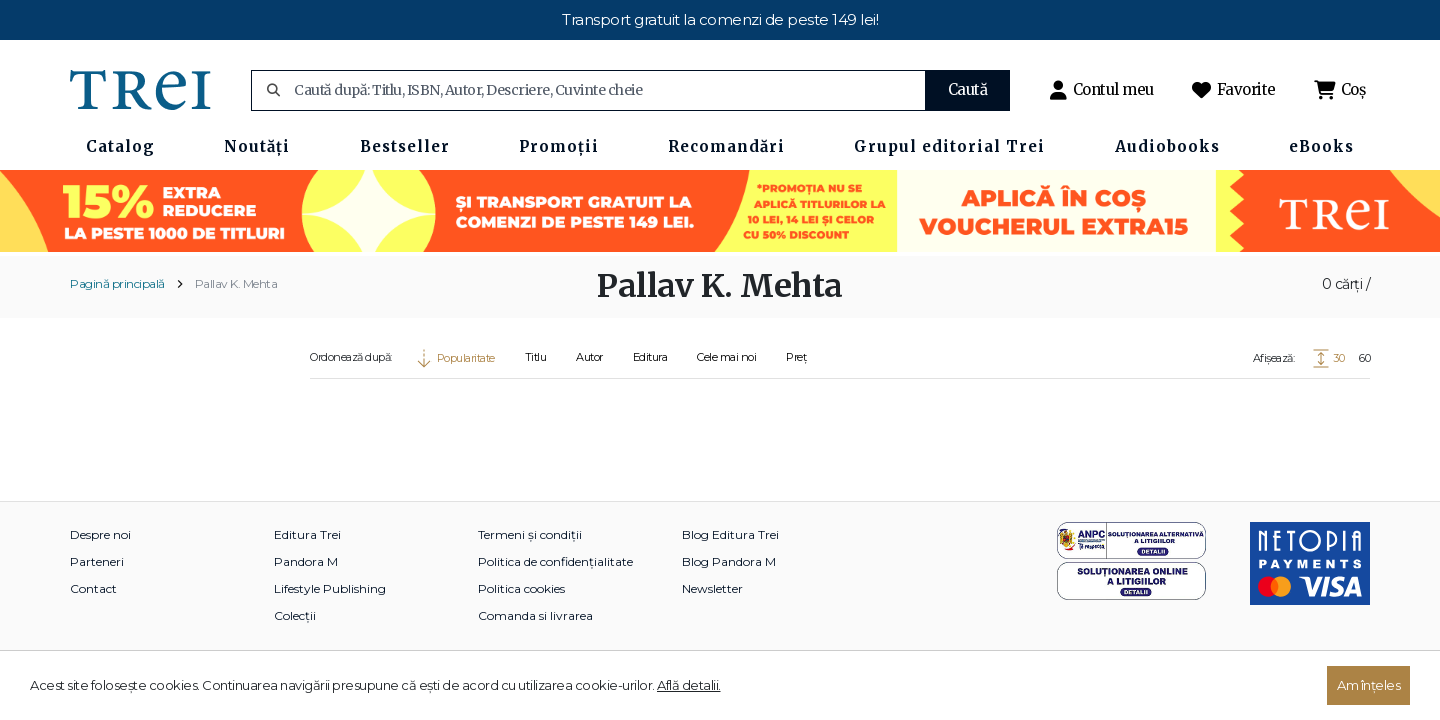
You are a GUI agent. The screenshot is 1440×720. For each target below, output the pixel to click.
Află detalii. (689, 685)
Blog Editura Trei (730, 534)
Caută (968, 89)
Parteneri (97, 561)
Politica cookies (521, 588)
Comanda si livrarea (535, 615)
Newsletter (712, 588)
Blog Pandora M (729, 561)
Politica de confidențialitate (555, 561)
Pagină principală (117, 283)
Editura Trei (307, 534)
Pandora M (306, 561)
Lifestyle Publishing (330, 588)
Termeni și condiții (530, 534)
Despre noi (100, 534)
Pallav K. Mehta (236, 283)
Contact (93, 588)
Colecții (295, 615)
